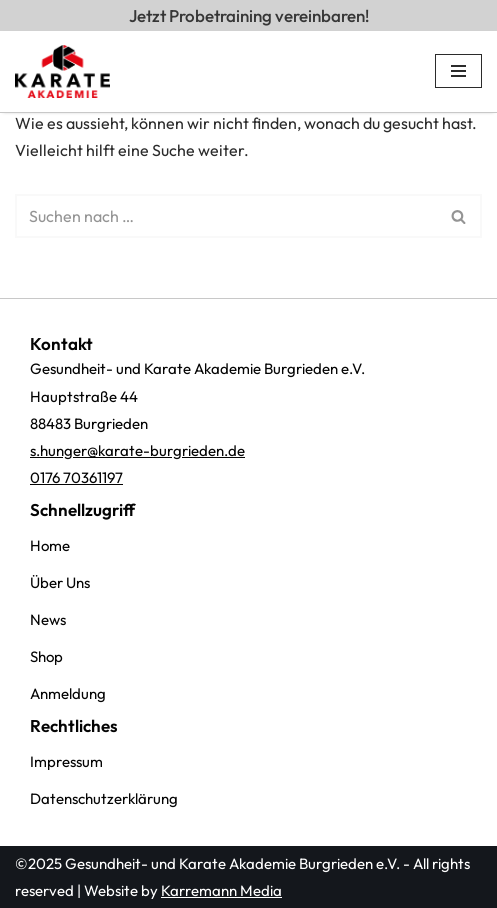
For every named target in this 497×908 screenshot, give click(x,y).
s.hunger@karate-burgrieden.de (137, 450)
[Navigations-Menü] (458, 71)
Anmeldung (68, 693)
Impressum (66, 761)
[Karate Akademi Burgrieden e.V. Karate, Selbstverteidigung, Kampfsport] (62, 71)
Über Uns (60, 582)
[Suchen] (226, 216)
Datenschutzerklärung (104, 798)
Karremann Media (221, 890)
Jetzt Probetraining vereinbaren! (254, 15)
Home (50, 545)
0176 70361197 (76, 477)
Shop (46, 656)
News (48, 619)
